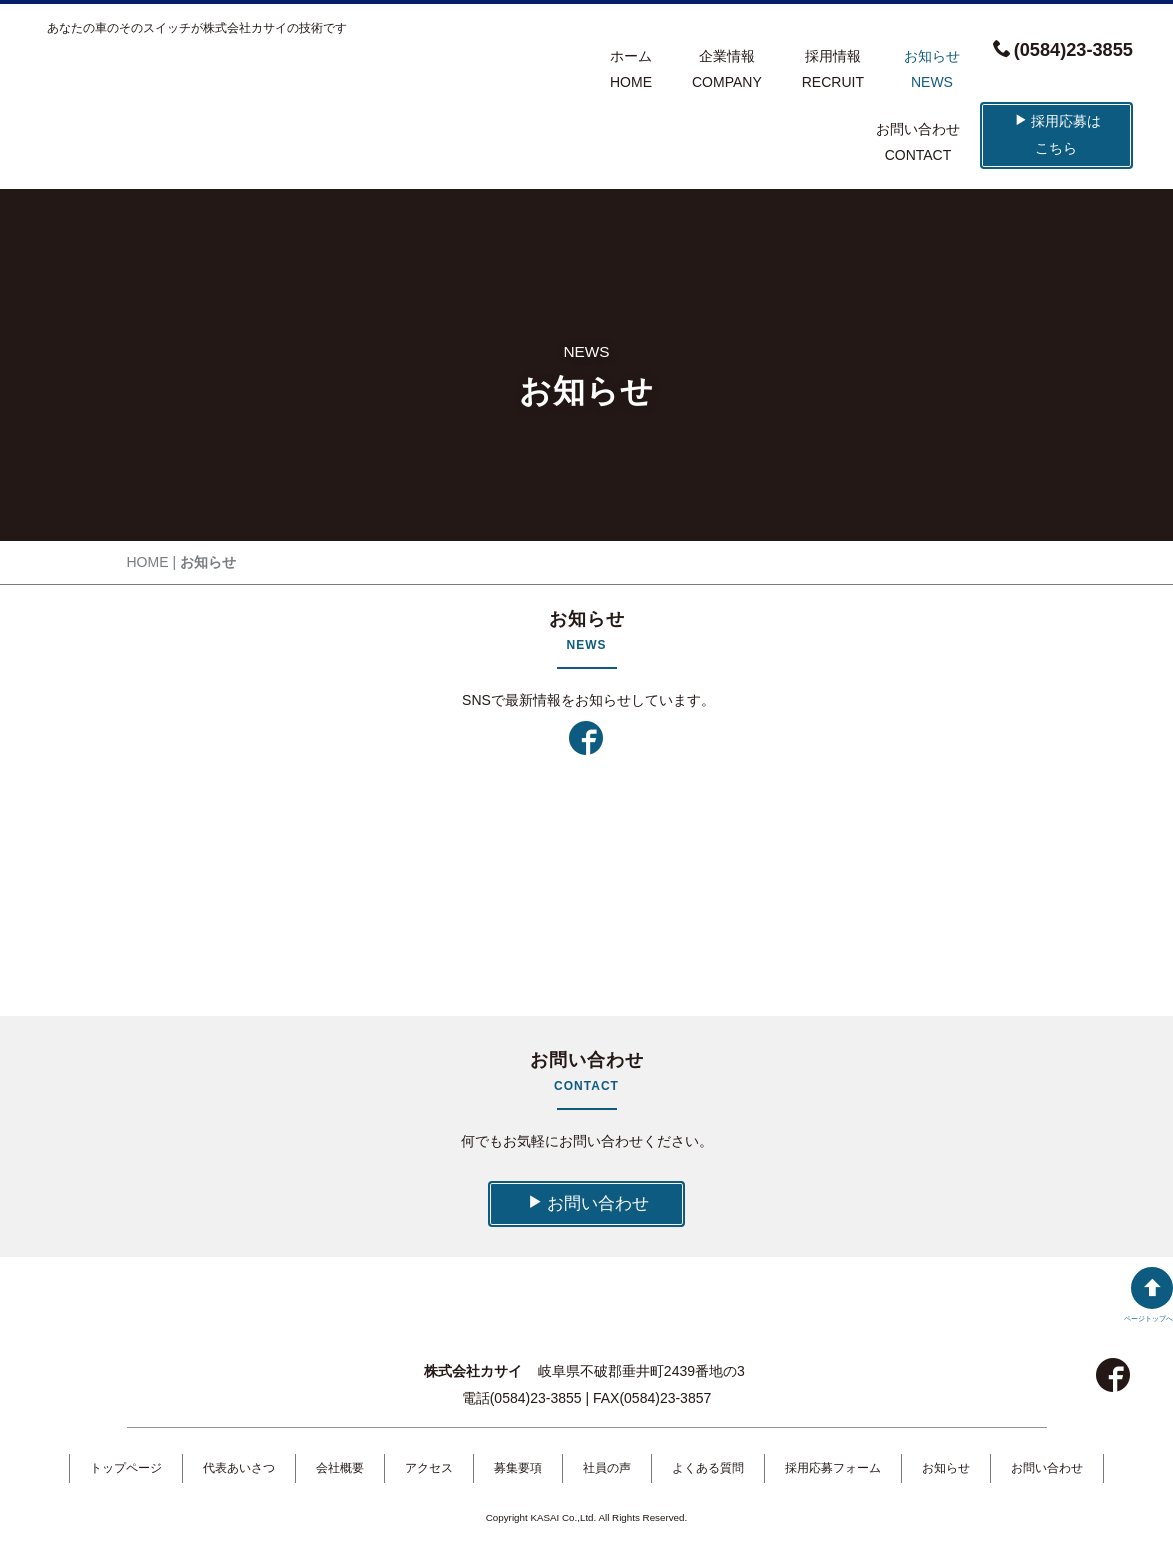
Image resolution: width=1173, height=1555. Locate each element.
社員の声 (607, 1468)
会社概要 (340, 1468)
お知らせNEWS (932, 69)
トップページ (126, 1468)
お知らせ (946, 1468)
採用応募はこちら (1057, 134)
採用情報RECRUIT (833, 69)
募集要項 (518, 1468)
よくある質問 (708, 1468)
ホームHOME (631, 69)
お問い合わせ (588, 1203)
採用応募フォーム (833, 1468)
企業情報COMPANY (727, 69)
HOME (148, 562)
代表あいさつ (239, 1468)
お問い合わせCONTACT (918, 142)
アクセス (429, 1468)
